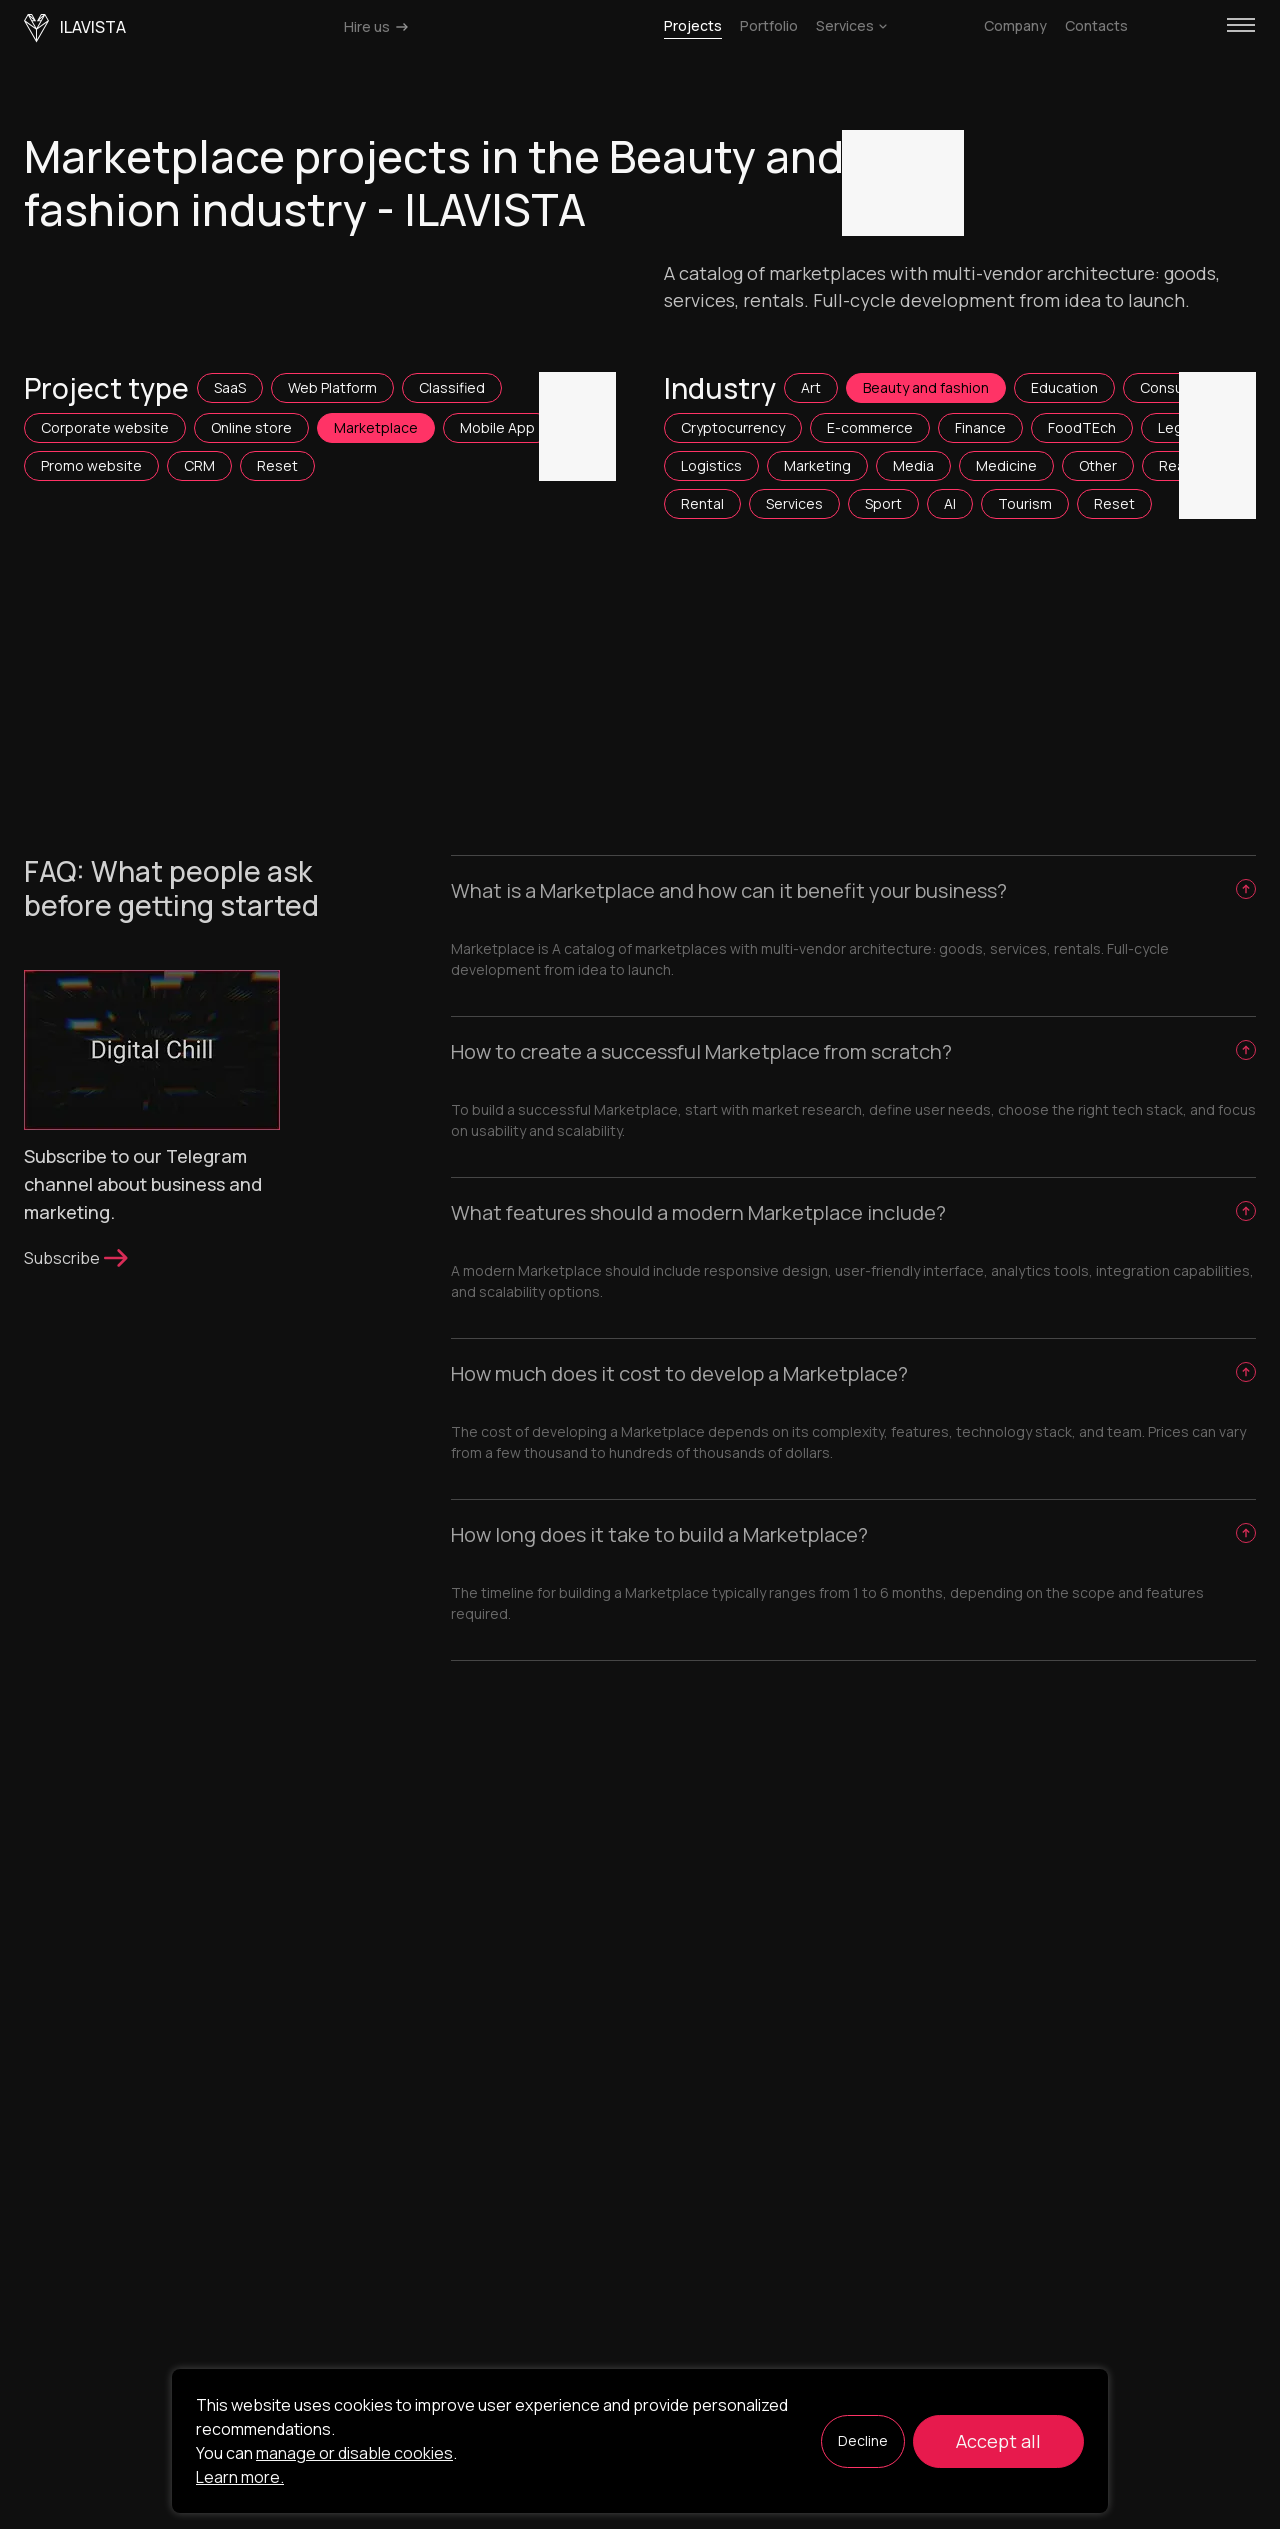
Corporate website (105, 427)
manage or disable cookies (354, 2453)
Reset (277, 465)
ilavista (75, 28)
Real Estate (1197, 465)
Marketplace (376, 427)
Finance (980, 427)
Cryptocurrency (733, 427)
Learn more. (240, 2477)
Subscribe (78, 1258)
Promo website (91, 465)
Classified (452, 387)
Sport (883, 503)
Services (851, 26)
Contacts (1096, 26)
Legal (1176, 427)
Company (1015, 26)
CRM (199, 465)
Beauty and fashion (926, 387)
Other (1098, 465)
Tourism (1025, 503)
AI (950, 503)
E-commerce (870, 427)
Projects (693, 26)
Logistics (711, 465)
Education (1064, 387)
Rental (702, 503)
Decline (863, 2440)
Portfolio (769, 26)
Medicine (1006, 465)
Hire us (377, 26)
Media (913, 465)
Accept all (998, 2441)
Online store (251, 427)
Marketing (817, 465)
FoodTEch (1082, 427)
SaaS (230, 387)
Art (811, 387)
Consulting (1176, 387)
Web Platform (332, 387)
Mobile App (497, 427)
